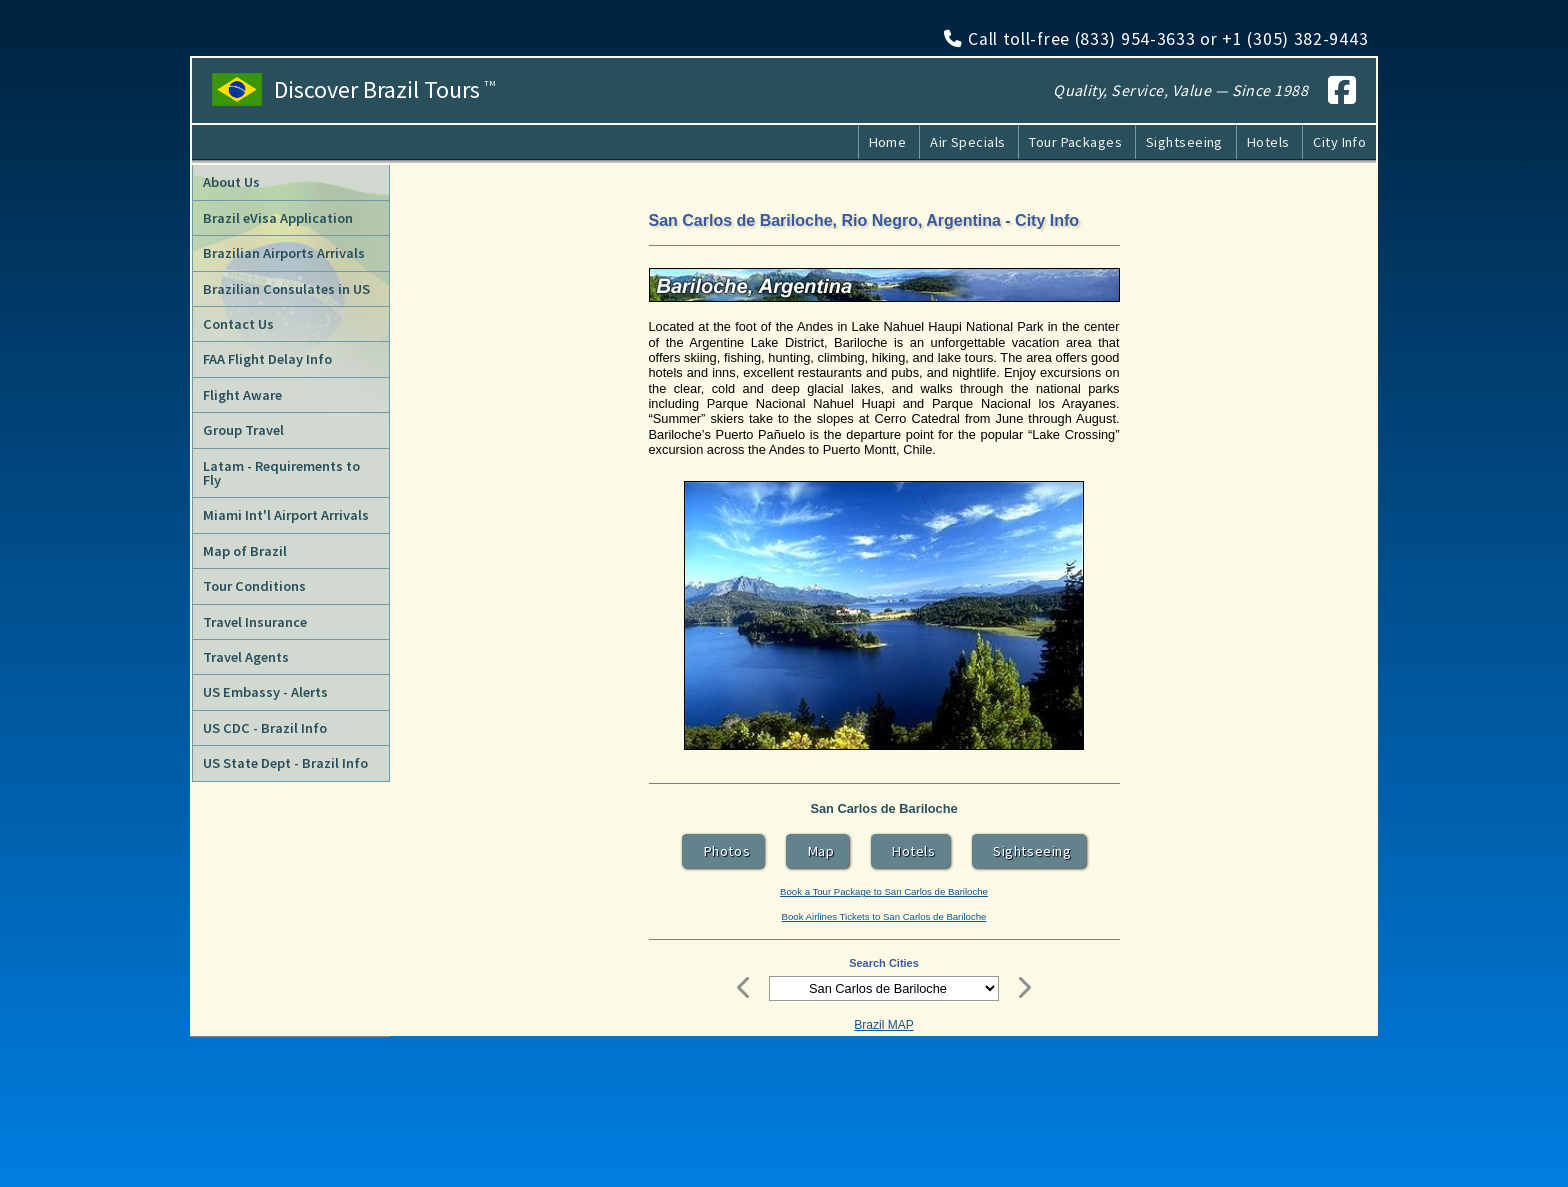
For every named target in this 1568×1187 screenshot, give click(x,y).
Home (888, 142)
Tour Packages (1075, 142)
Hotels (1268, 142)
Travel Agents (246, 657)
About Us (231, 182)
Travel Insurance (255, 622)
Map (818, 851)
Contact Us (238, 324)
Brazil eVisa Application (278, 218)
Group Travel (243, 430)
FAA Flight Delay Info (267, 359)
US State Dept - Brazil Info (285, 763)
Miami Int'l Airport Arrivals (286, 515)
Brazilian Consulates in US (286, 289)
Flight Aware (242, 395)
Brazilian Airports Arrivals (284, 253)
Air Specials (967, 142)
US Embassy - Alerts (265, 692)
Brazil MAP (883, 1025)
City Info (1339, 142)
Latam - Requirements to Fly (281, 473)
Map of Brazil (245, 551)
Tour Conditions (254, 586)
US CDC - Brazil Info (265, 728)
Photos (723, 851)
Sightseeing (1184, 142)
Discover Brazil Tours (385, 90)
